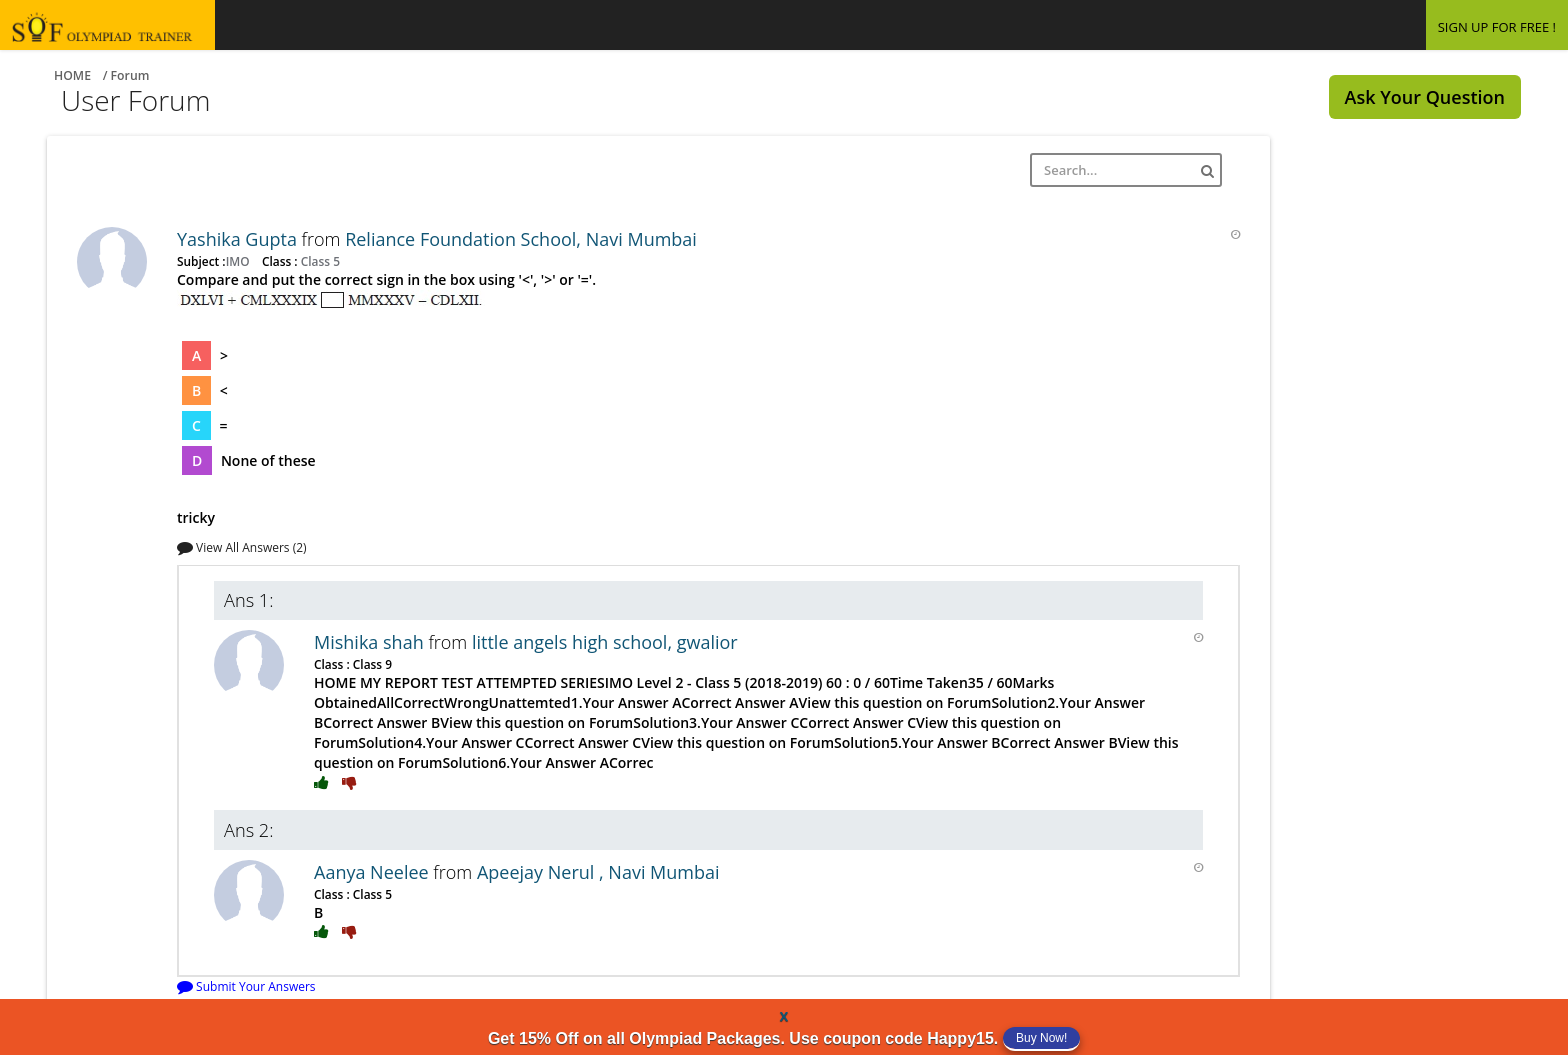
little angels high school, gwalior (605, 642)
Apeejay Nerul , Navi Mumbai (598, 872)
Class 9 (371, 664)
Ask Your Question (1425, 97)
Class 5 (319, 261)
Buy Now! (1041, 1038)
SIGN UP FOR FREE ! (1497, 27)
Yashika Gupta (239, 239)
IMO (239, 261)
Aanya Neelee (373, 872)
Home (72, 75)
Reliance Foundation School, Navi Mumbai (521, 239)
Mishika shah (371, 642)
